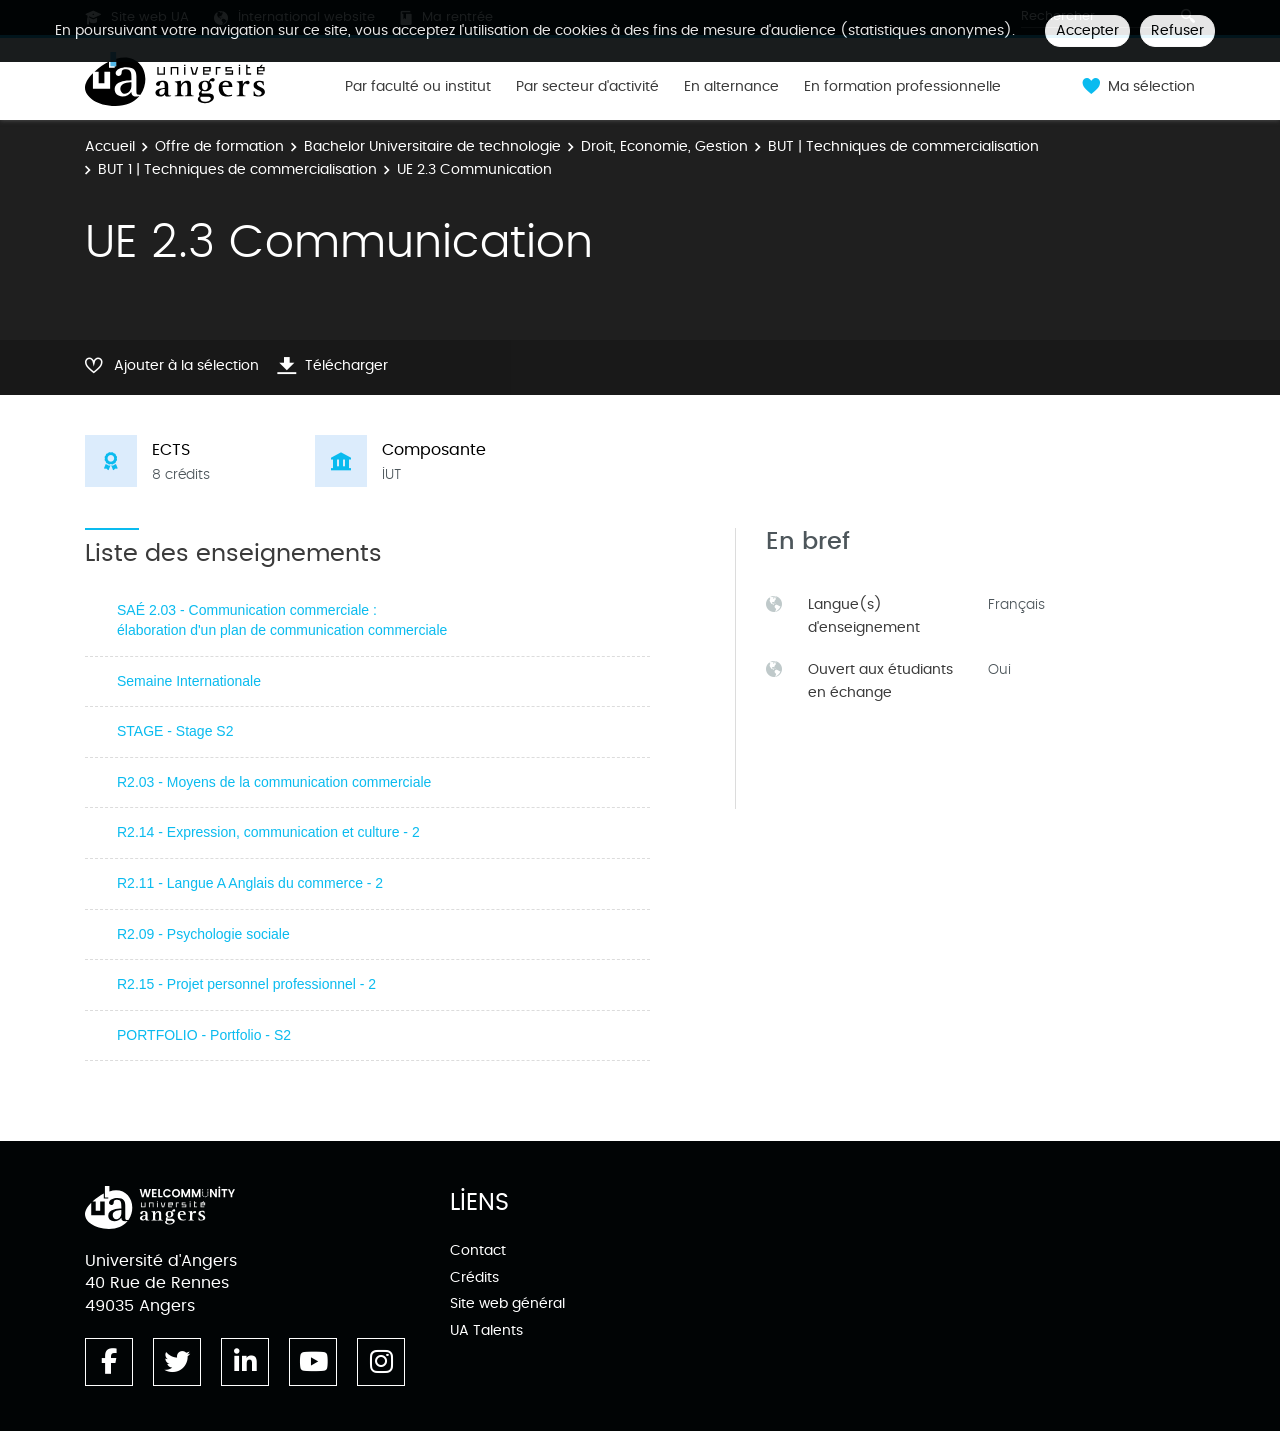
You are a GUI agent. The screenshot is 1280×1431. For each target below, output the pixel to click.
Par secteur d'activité (587, 87)
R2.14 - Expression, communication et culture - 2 (268, 832)
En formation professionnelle (902, 87)
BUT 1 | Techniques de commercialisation (237, 169)
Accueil (110, 146)
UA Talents (486, 1330)
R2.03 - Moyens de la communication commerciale (274, 782)
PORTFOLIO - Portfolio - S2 (204, 1035)
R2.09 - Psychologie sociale (203, 934)
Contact (478, 1250)
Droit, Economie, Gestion (664, 146)
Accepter (1087, 30)
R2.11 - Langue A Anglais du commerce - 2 (250, 883)
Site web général (507, 1303)
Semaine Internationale (189, 681)
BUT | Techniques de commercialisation (903, 146)
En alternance (731, 87)
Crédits (474, 1277)
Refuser (1177, 30)
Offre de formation (219, 146)
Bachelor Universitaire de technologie (432, 146)
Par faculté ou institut (418, 87)
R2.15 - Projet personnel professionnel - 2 (246, 984)
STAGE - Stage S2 (175, 731)
